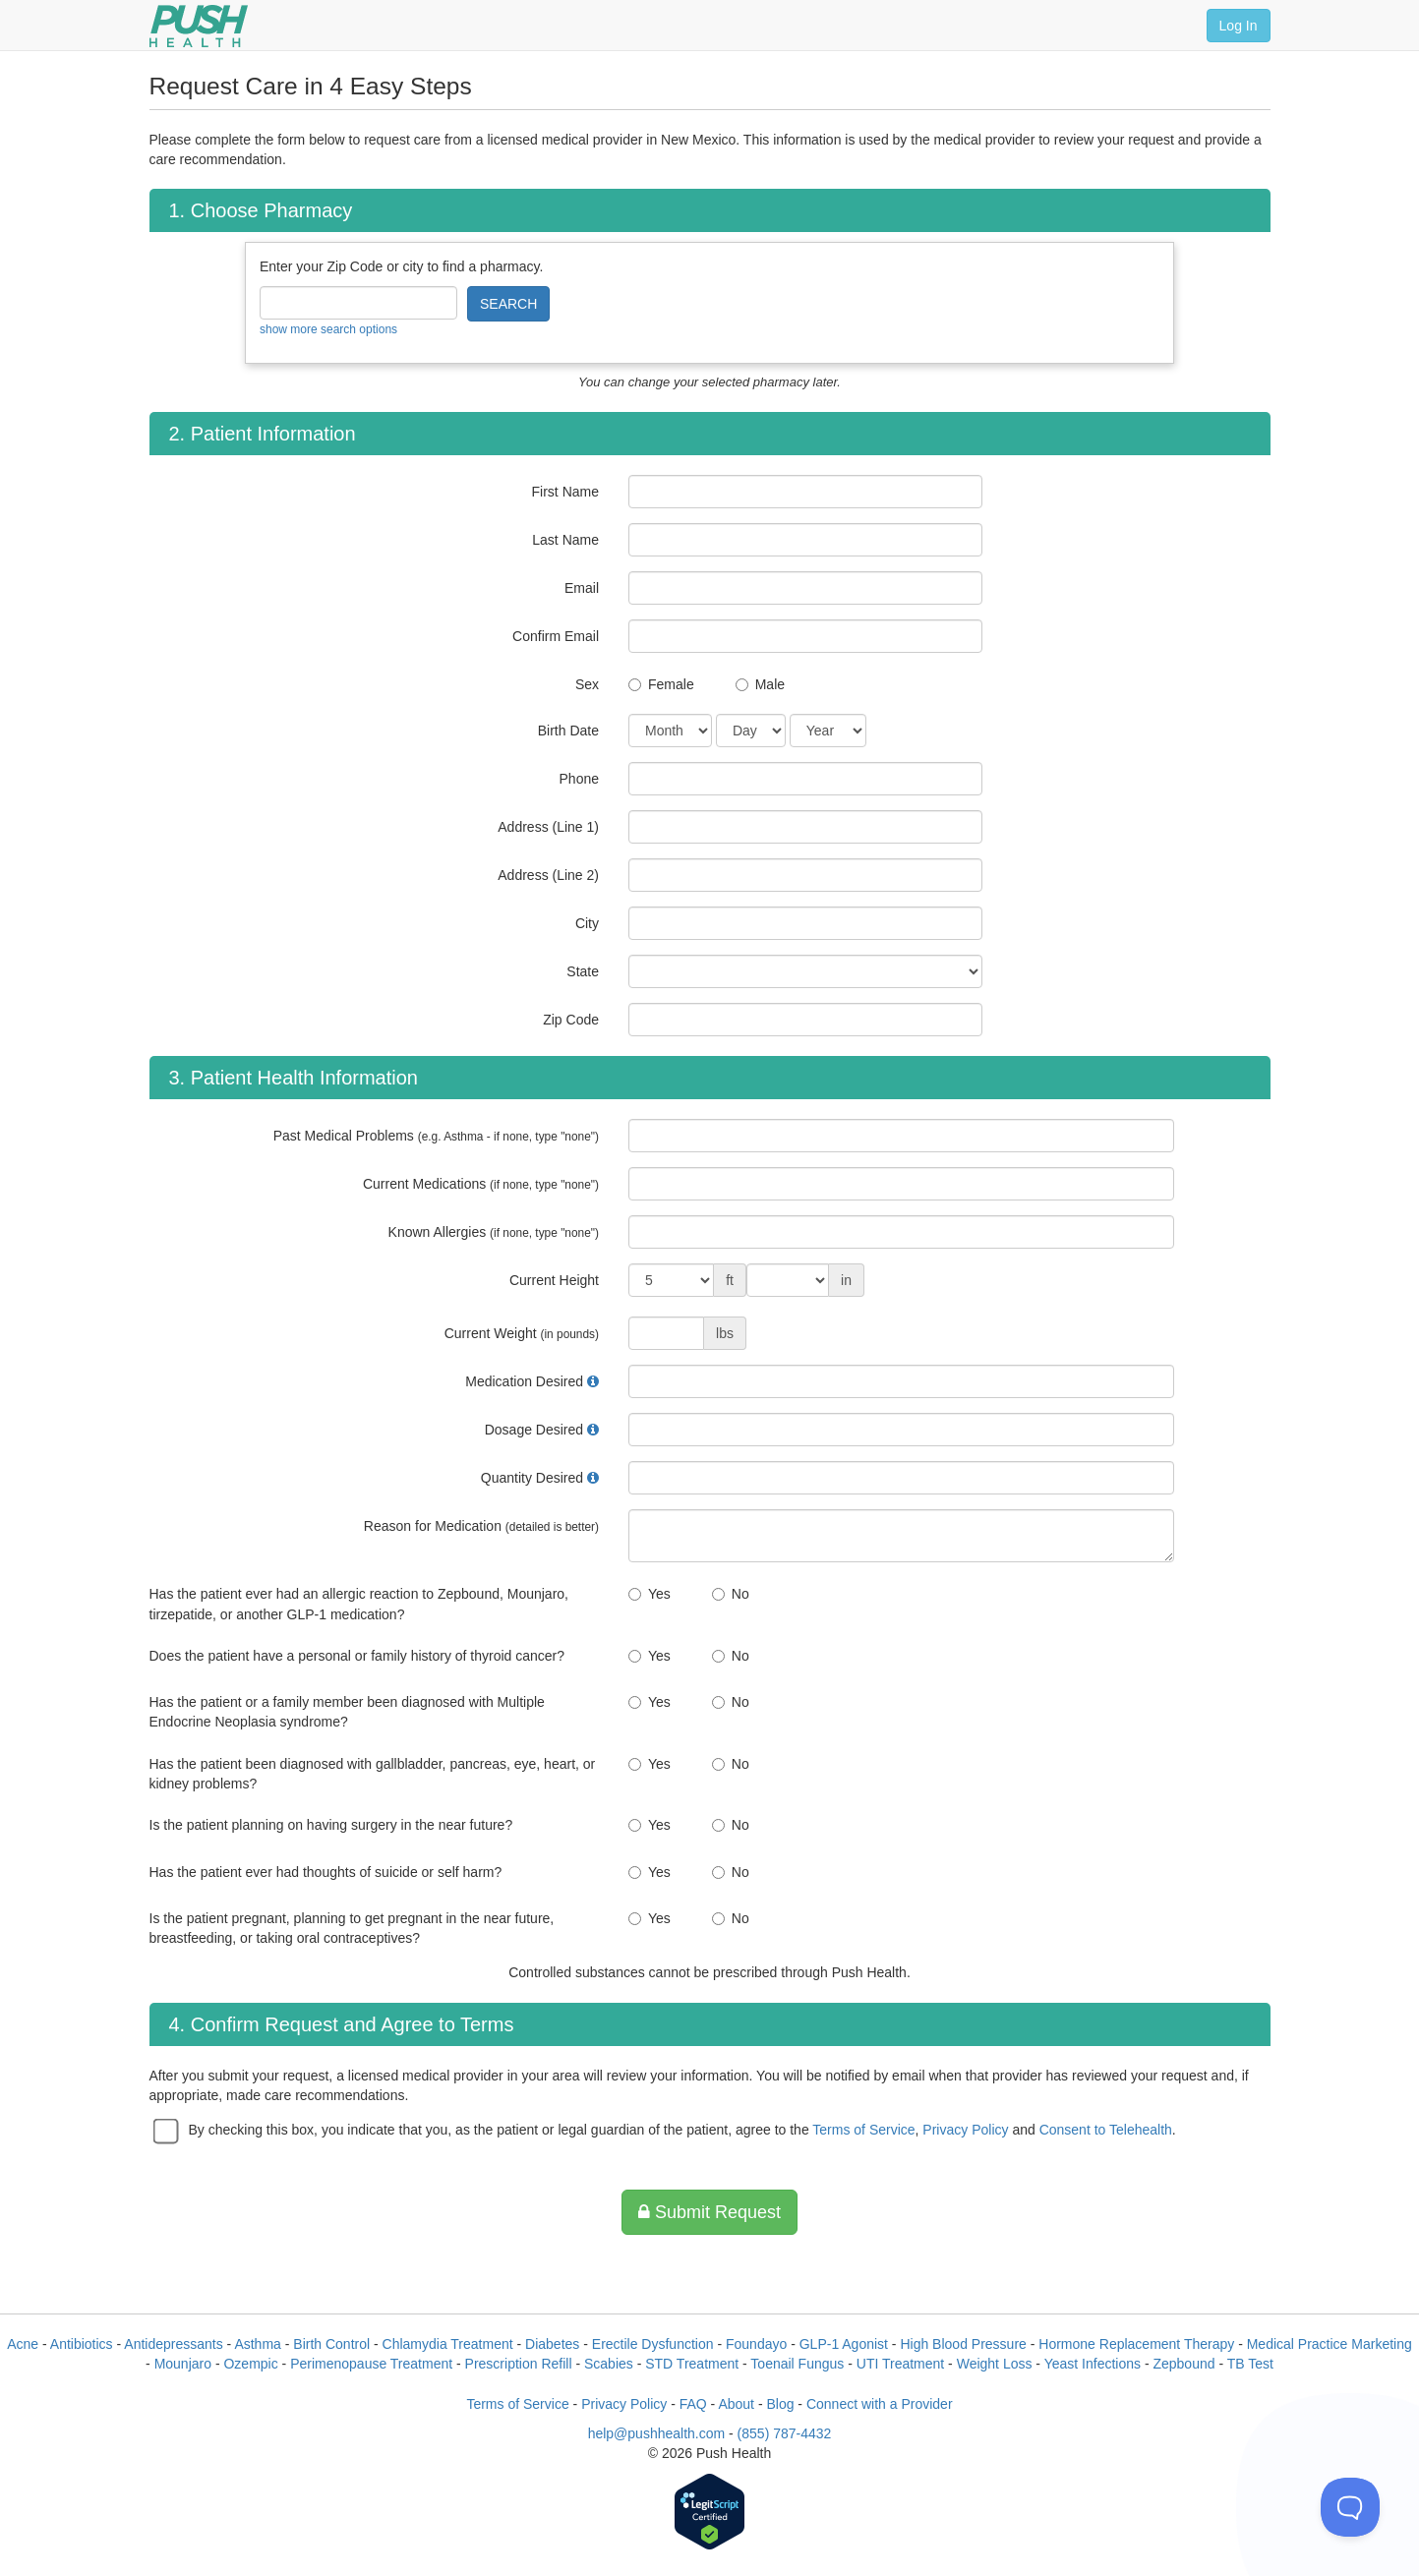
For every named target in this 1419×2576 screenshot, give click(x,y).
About (736, 2404)
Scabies (608, 2363)
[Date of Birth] (670, 730)
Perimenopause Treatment (371, 2363)
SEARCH (508, 304)
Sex (587, 684)
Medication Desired (524, 1381)
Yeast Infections (1092, 2363)
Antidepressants (173, 2344)
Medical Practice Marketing (1329, 2344)
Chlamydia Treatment (448, 2344)
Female (671, 684)
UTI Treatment (900, 2363)
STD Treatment (692, 2363)
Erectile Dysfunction (653, 2344)
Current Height (554, 1280)
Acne (22, 2344)
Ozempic (250, 2363)
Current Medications (481, 1184)
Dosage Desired (534, 1429)
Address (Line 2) (548, 875)
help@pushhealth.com (657, 2433)
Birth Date (568, 730)
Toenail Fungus (797, 2363)
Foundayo (756, 2344)
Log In (1238, 25)
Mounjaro (182, 2363)
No (740, 1594)
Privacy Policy (965, 2129)
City (587, 923)
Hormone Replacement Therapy (1136, 2344)
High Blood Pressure (963, 2344)
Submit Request (709, 2212)
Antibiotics (81, 2344)
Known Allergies (493, 1232)
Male (770, 684)
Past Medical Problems (436, 1135)
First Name (565, 491)
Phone (579, 779)
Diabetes (552, 2344)
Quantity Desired (532, 1478)
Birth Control (331, 2344)
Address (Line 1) (548, 827)
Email (581, 588)
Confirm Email (555, 636)
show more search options (328, 329)
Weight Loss (995, 2363)
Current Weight (521, 1333)
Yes (659, 1594)
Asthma (257, 2344)
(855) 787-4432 (785, 2433)
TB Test (1250, 2363)
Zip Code (571, 1019)
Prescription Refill (518, 2363)
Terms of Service (863, 2129)
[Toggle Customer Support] (1350, 2507)
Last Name (565, 540)
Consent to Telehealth (1105, 2129)
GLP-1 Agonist (843, 2344)
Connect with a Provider (879, 2404)
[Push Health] (198, 26)
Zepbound (1183, 2363)
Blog (780, 2404)
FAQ (693, 2404)
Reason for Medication (481, 1526)
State (582, 971)
